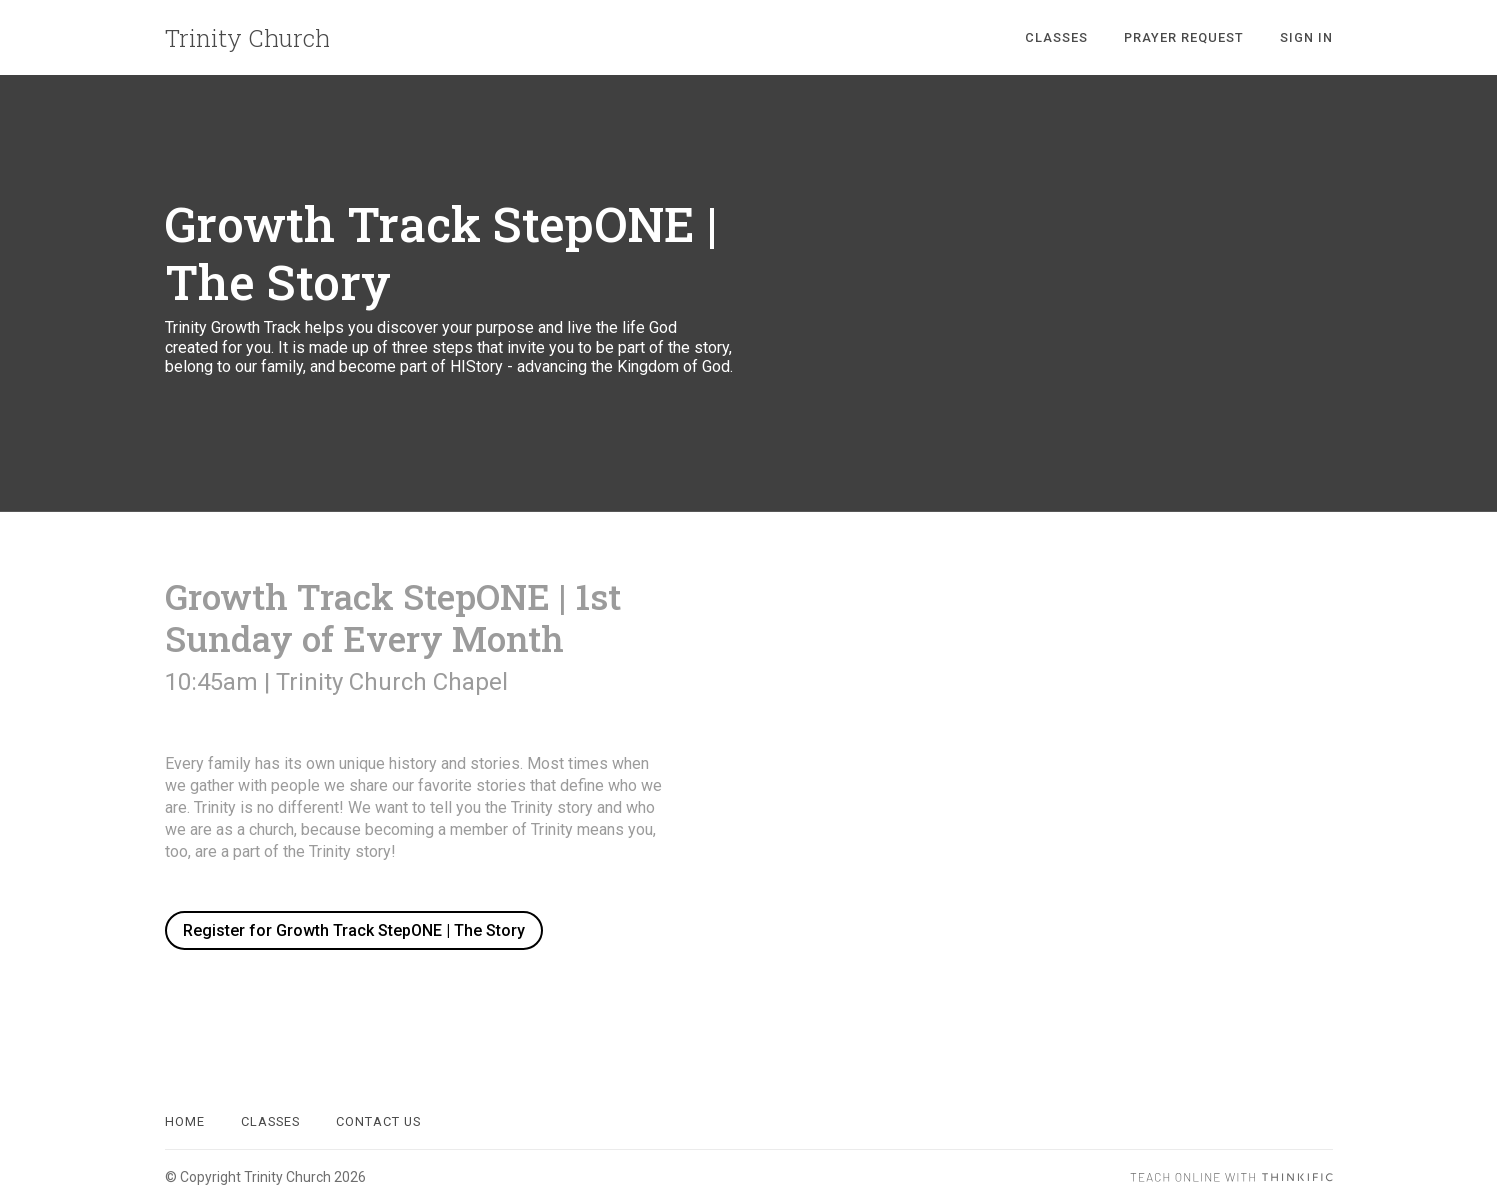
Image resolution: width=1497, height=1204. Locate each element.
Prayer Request (1184, 37)
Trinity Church (247, 38)
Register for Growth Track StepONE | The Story (354, 930)
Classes (1056, 37)
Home (185, 1121)
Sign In (1306, 37)
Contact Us (378, 1121)
